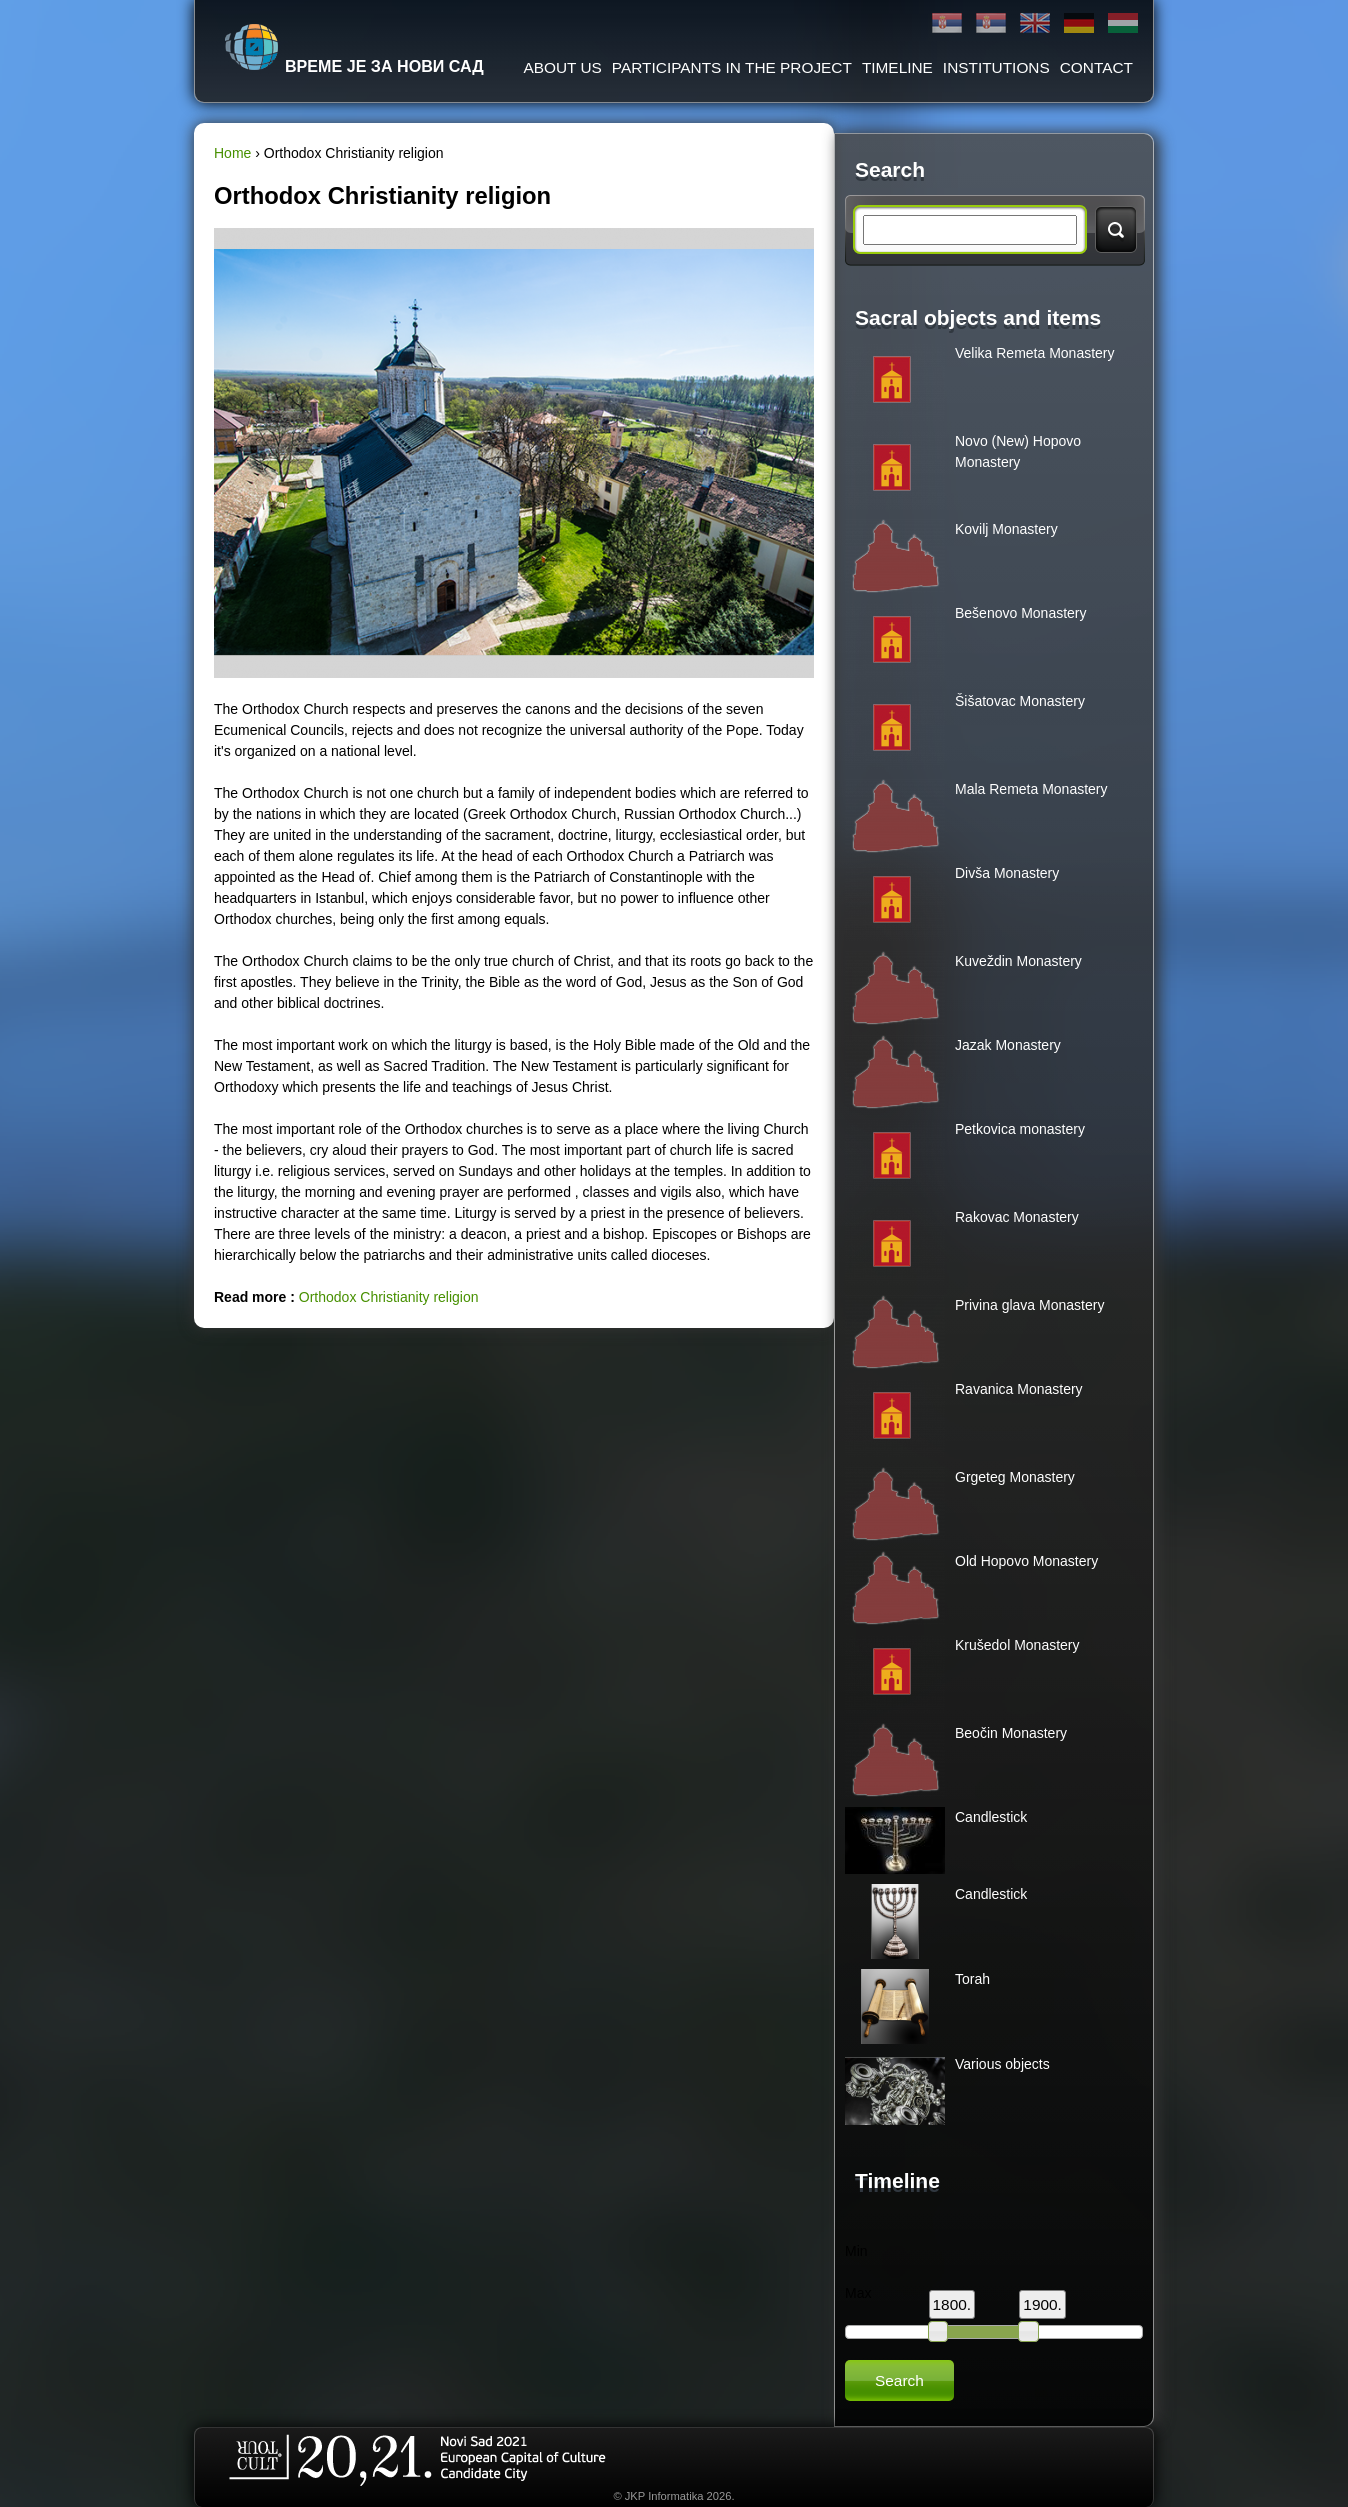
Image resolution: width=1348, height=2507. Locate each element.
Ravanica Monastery (1019, 1389)
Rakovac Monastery (1017, 1217)
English (1035, 23)
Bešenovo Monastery (1021, 613)
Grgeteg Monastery (1015, 1477)
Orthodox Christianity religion (389, 1297)
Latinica (991, 23)
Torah (972, 1979)
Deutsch (1079, 23)
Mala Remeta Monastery (1031, 789)
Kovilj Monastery (1006, 529)
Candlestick (991, 1817)
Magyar (1123, 23)
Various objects (1002, 2064)
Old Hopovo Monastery (1026, 1561)
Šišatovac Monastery (1020, 701)
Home (232, 153)
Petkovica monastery (1020, 1129)
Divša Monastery (1007, 873)
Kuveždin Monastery (1018, 961)
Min (856, 2251)
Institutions (996, 67)
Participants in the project (732, 67)
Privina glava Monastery (1029, 1305)
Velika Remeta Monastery (1035, 353)
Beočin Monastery (1011, 1733)
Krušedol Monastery (1017, 1645)
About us (562, 67)
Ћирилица (947, 23)
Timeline (897, 67)
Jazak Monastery (1008, 1045)
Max (858, 2293)
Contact (1096, 67)
